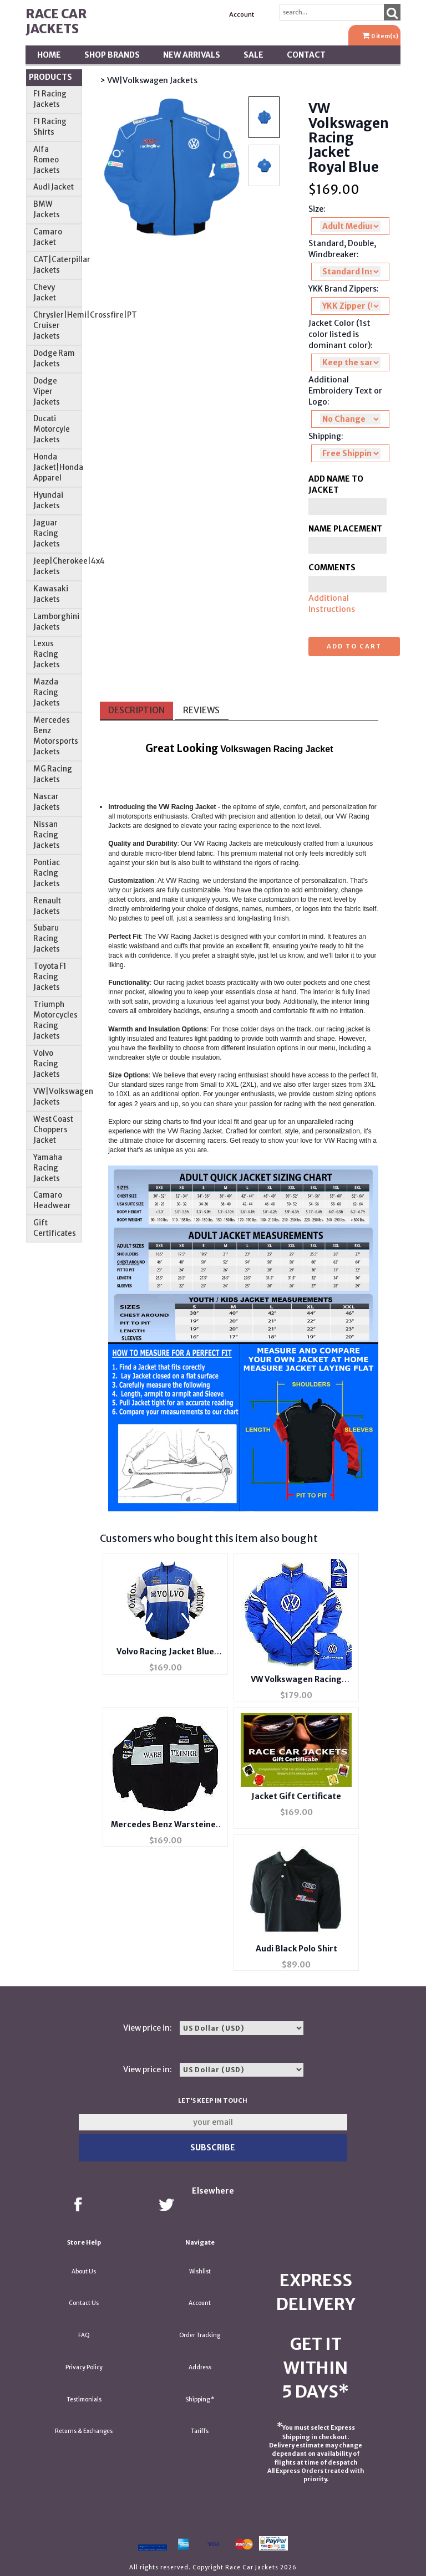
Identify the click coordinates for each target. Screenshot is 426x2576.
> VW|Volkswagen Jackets (148, 80)
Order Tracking (199, 2335)
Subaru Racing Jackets (46, 938)
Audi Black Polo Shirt (296, 1949)
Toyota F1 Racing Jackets (50, 977)
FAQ (84, 2335)
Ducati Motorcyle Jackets (51, 429)
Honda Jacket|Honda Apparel (58, 467)
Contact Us (84, 2303)
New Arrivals (191, 55)
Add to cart (354, 646)
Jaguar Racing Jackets (46, 533)
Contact (306, 55)
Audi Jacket (53, 187)
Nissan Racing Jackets (46, 835)
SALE (253, 55)
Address (200, 2367)
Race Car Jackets (56, 21)
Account (241, 14)
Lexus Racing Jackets (46, 654)
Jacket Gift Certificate (296, 1796)
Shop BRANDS (112, 55)
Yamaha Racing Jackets (47, 1168)
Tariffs (200, 2431)
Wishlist (200, 2271)
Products (50, 77)
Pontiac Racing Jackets (46, 873)
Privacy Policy (84, 2367)
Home (49, 55)
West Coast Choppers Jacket (53, 1130)
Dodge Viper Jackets (46, 391)
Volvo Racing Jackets (46, 1064)
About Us (84, 2271)
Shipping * (200, 2399)
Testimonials (84, 2399)
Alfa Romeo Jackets (46, 160)
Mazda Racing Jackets (46, 692)
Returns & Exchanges (84, 2431)
